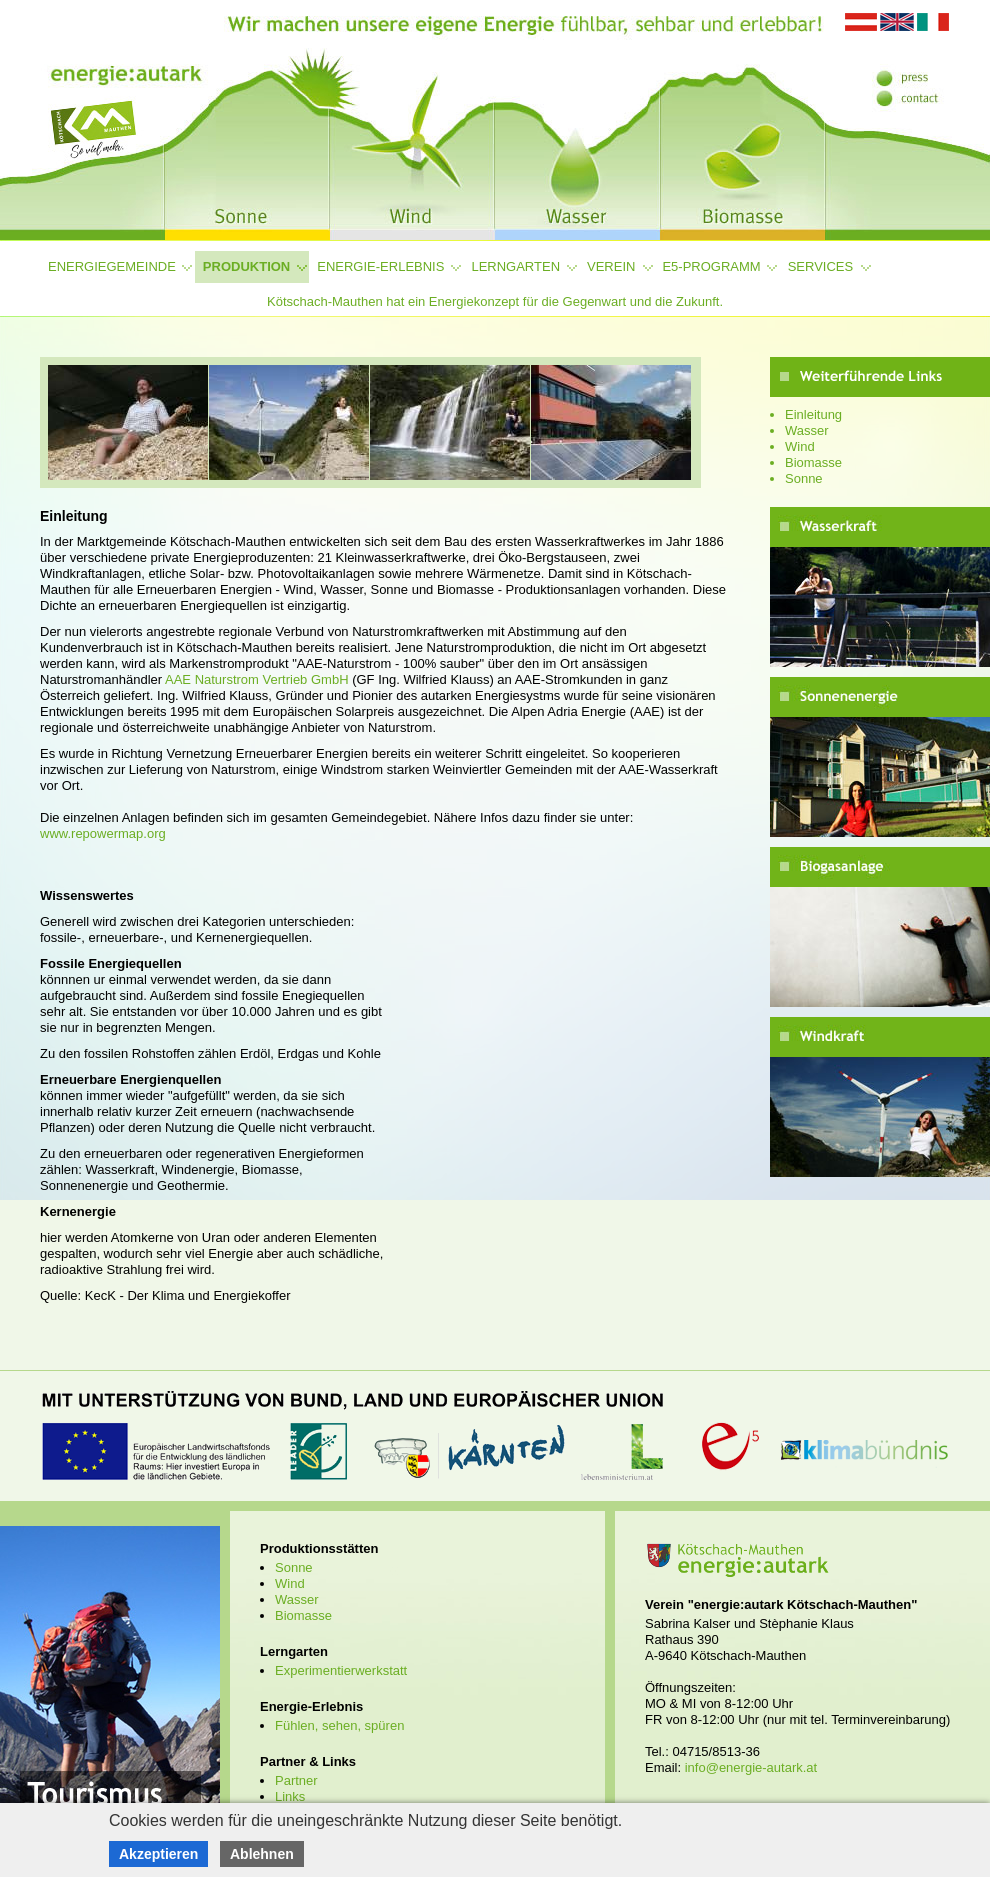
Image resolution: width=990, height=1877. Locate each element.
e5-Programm (711, 266)
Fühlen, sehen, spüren (339, 1725)
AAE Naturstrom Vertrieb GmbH (255, 679)
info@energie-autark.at (751, 1767)
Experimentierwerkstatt (341, 1670)
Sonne (804, 478)
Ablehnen (262, 1854)
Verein (611, 266)
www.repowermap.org (103, 833)
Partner (296, 1780)
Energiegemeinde (112, 266)
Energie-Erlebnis (380, 266)
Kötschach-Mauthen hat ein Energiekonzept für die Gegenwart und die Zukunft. (495, 301)
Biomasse (813, 462)
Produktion (246, 266)
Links (290, 1796)
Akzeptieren (158, 1854)
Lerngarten (515, 266)
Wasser (807, 430)
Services (821, 266)
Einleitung (813, 414)
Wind (800, 446)
